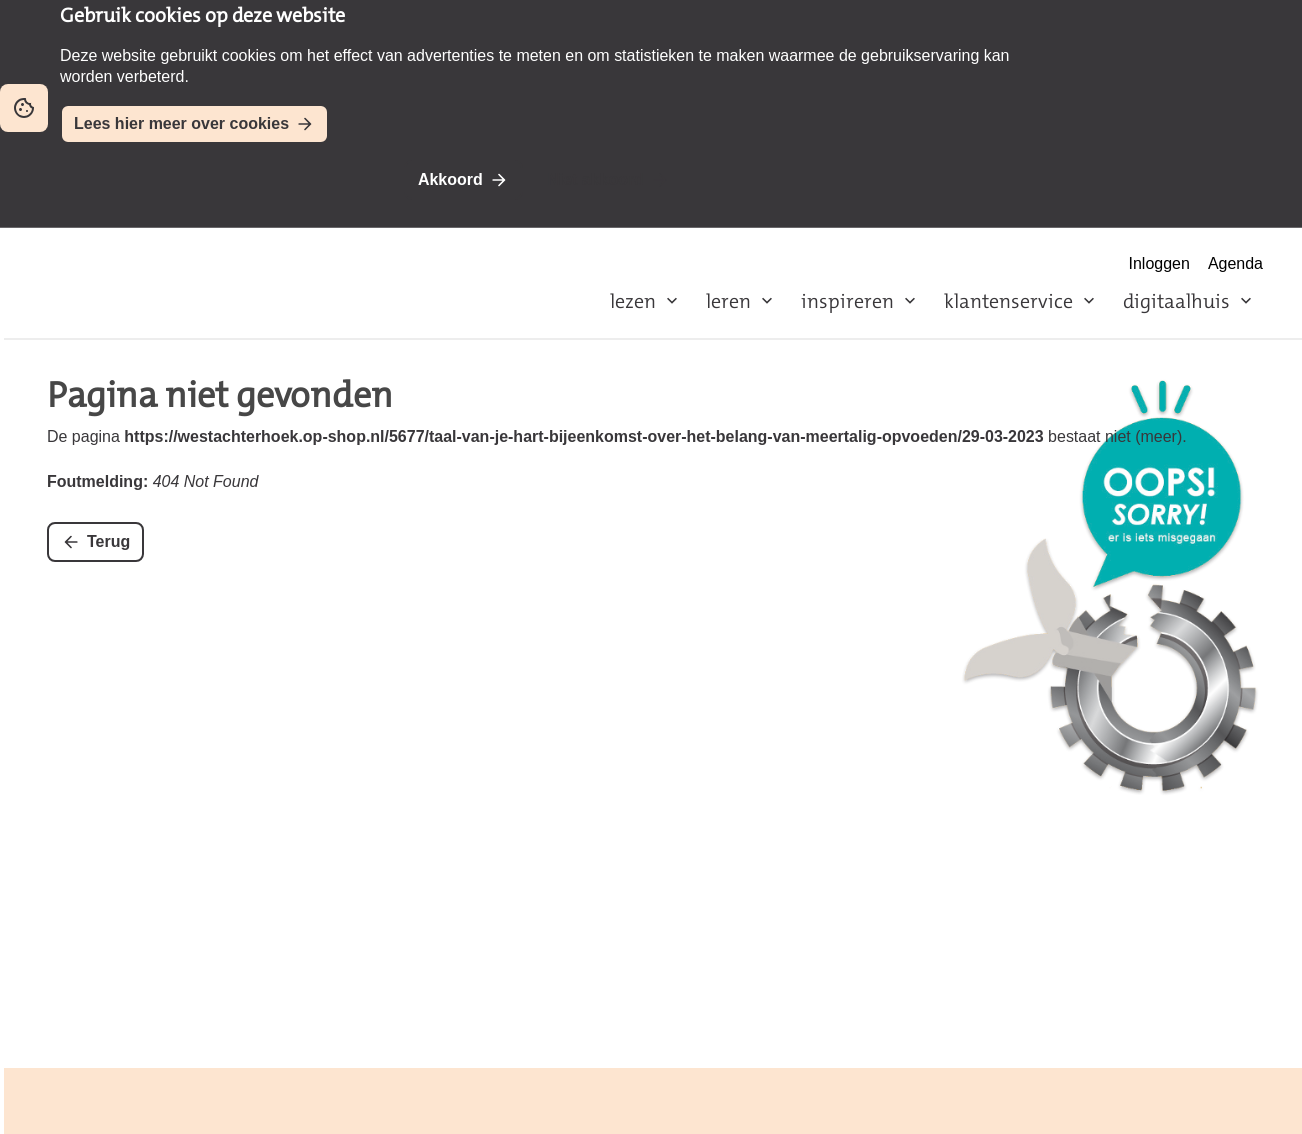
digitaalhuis (1176, 301)
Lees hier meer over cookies (181, 123)
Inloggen (1159, 263)
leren (728, 301)
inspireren (847, 301)
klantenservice (1008, 301)
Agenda (1235, 263)
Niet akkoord (595, 179)
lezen (633, 301)
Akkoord (450, 179)
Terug (108, 541)
